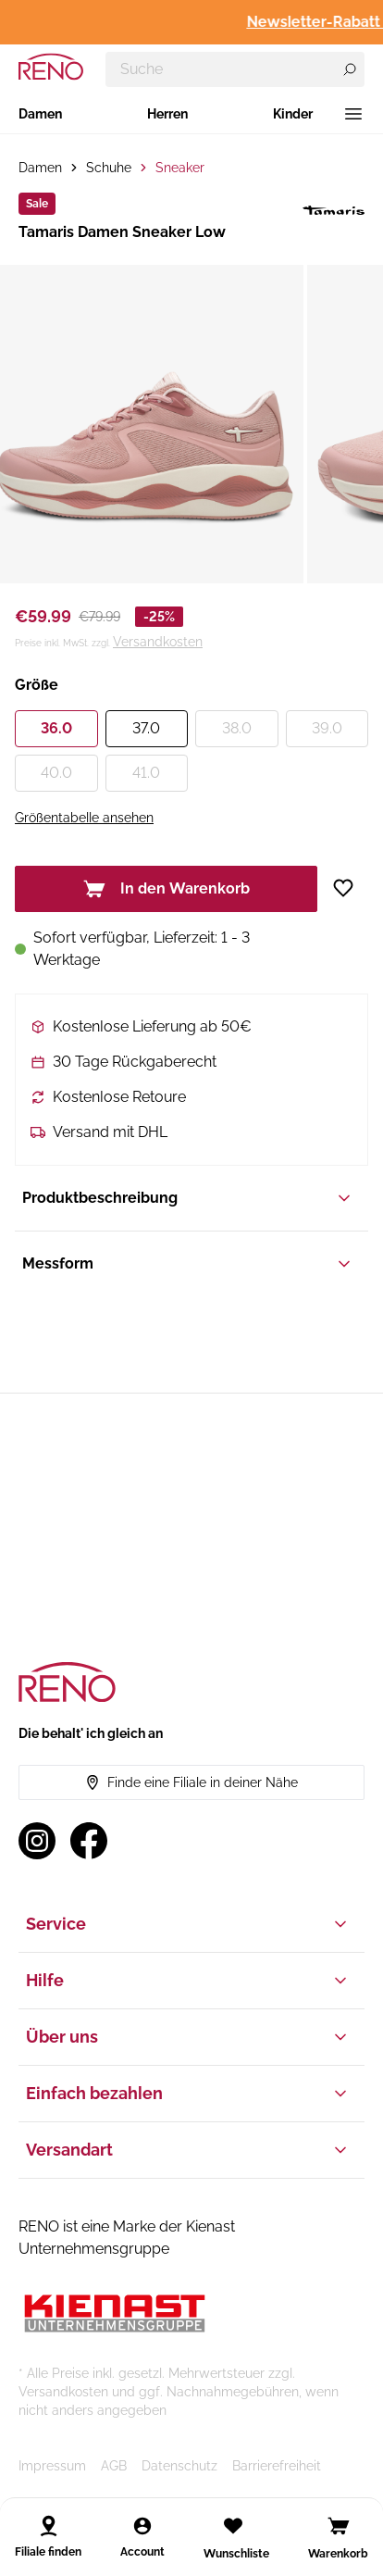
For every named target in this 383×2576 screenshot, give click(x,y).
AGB (114, 2465)
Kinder (293, 113)
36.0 (56, 728)
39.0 (327, 728)
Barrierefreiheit (276, 2465)
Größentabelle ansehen (84, 817)
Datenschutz (179, 2465)
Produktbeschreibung (187, 1198)
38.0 (237, 728)
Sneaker (179, 167)
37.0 (146, 728)
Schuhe (108, 167)
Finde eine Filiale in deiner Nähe (191, 1782)
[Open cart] (338, 2526)
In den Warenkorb (166, 889)
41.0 (146, 773)
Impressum (52, 2465)
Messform (187, 1264)
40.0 (56, 773)
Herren (167, 113)
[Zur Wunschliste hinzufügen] (350, 888)
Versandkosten (158, 641)
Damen (40, 113)
